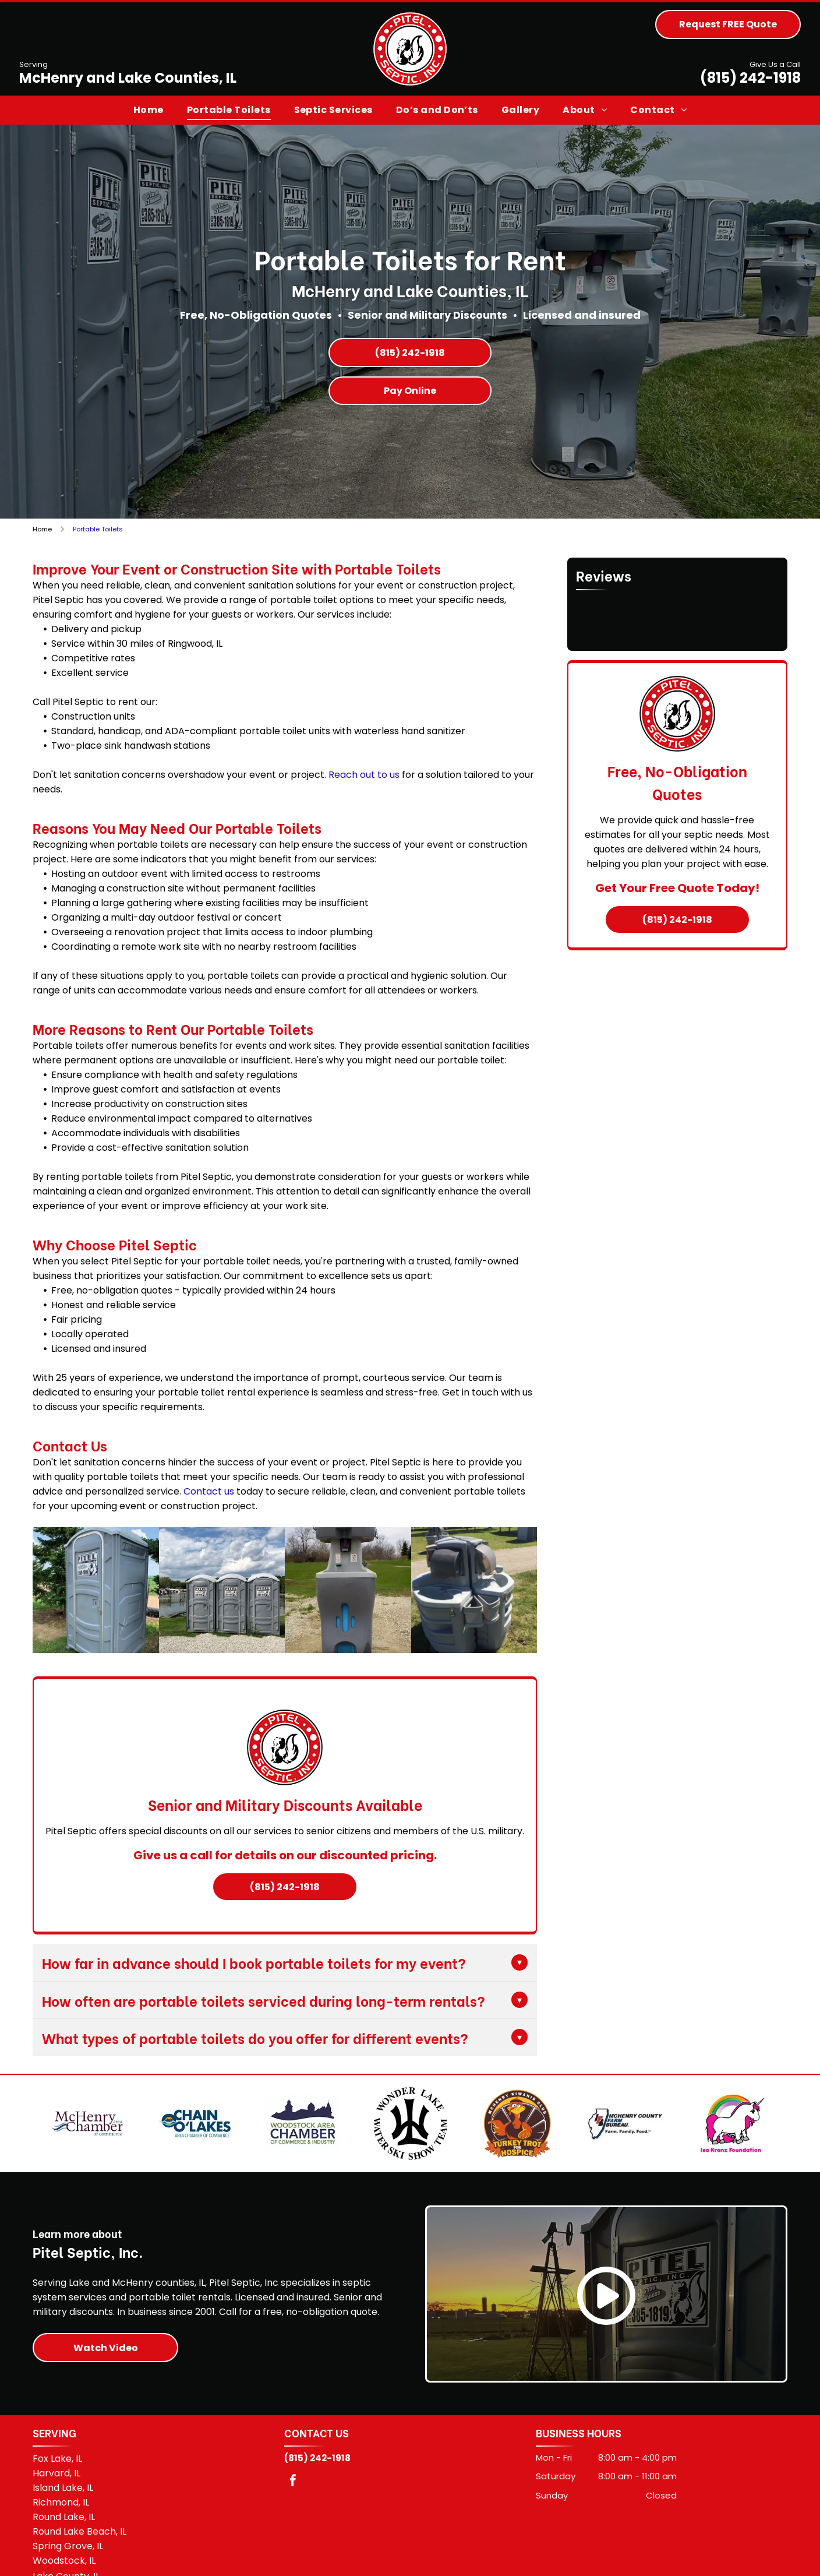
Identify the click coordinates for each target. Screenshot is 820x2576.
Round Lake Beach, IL (79, 2550)
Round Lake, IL (64, 2536)
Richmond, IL (61, 2521)
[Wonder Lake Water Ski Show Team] (410, 2133)
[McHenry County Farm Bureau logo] (624, 2133)
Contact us (208, 1491)
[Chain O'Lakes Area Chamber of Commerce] (195, 2133)
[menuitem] (148, 110)
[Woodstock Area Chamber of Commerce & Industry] (302, 2133)
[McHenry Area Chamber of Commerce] (88, 2133)
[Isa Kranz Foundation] (732, 2133)
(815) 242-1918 (750, 77)
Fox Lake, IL (57, 2478)
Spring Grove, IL (68, 2565)
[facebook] (293, 2501)
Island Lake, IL (63, 2507)
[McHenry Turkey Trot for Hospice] (517, 2133)
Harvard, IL (56, 2492)
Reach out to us (364, 774)
